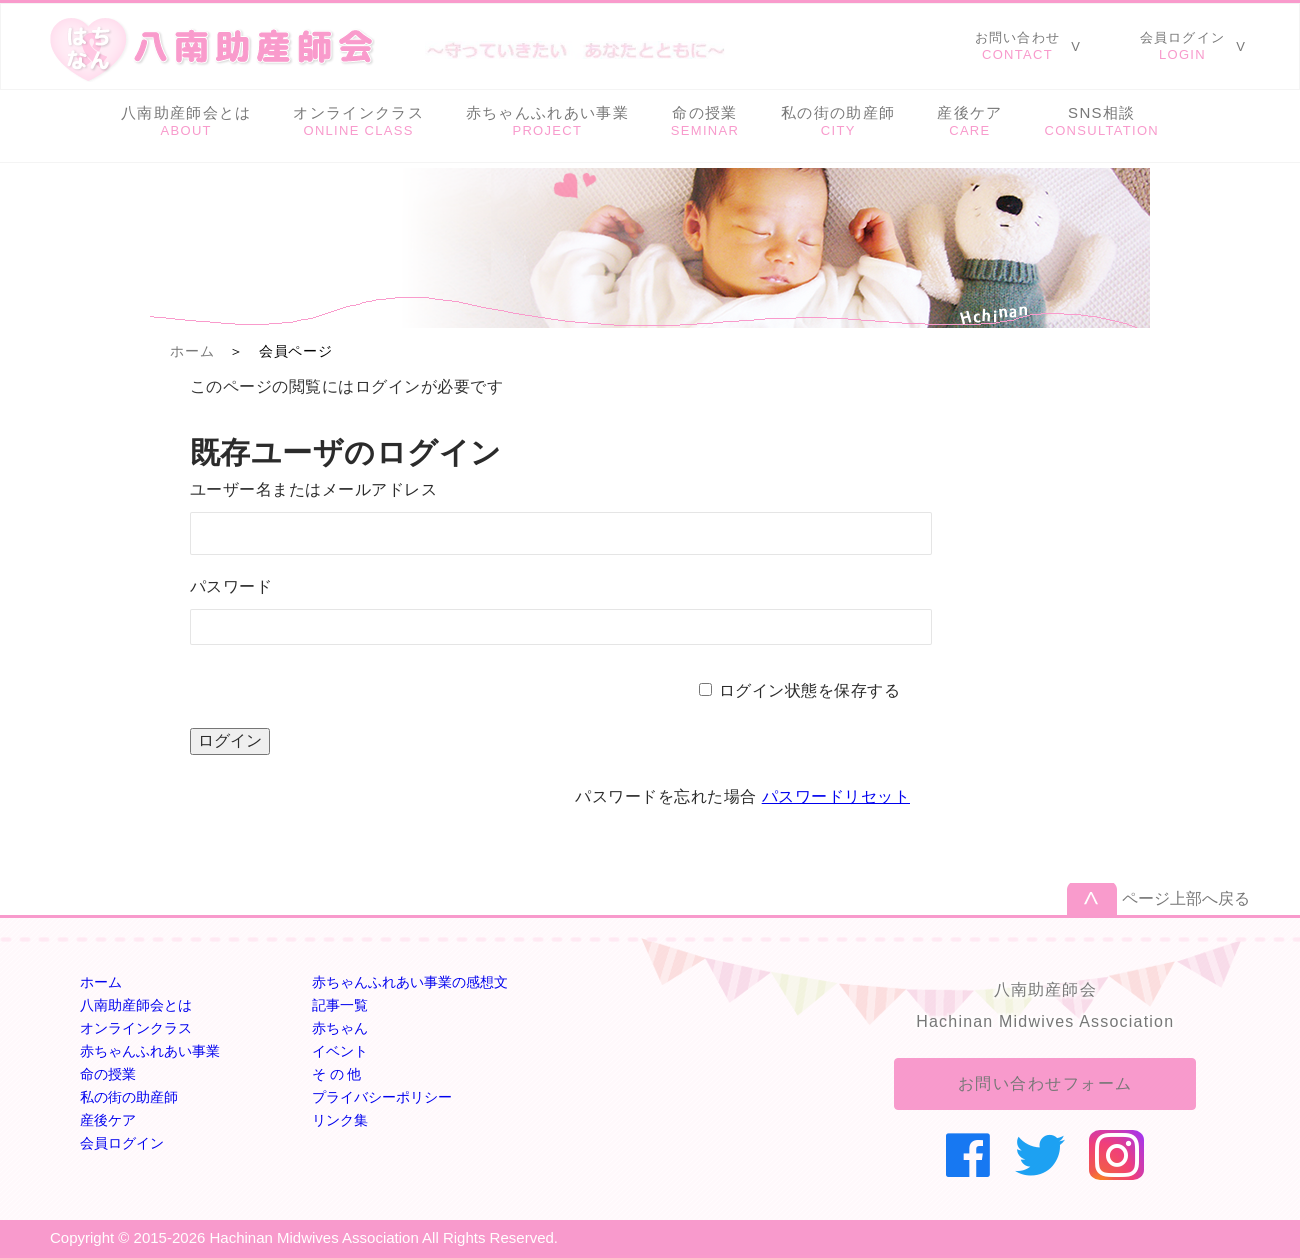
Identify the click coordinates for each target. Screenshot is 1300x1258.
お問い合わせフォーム (1045, 1083)
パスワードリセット (836, 796)
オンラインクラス (136, 1028)
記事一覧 (340, 1005)
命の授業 (108, 1074)
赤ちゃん (340, 1028)
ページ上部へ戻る (1186, 898)
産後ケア (108, 1120)
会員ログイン (122, 1143)
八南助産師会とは (136, 1005)
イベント (340, 1051)
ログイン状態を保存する (809, 690)
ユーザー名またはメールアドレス (313, 489)
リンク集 (340, 1120)
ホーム (192, 351)
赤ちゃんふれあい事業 (150, 1051)
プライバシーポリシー (382, 1097)
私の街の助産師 (129, 1097)
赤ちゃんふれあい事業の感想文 (410, 982)
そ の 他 (337, 1074)
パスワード (231, 586)
